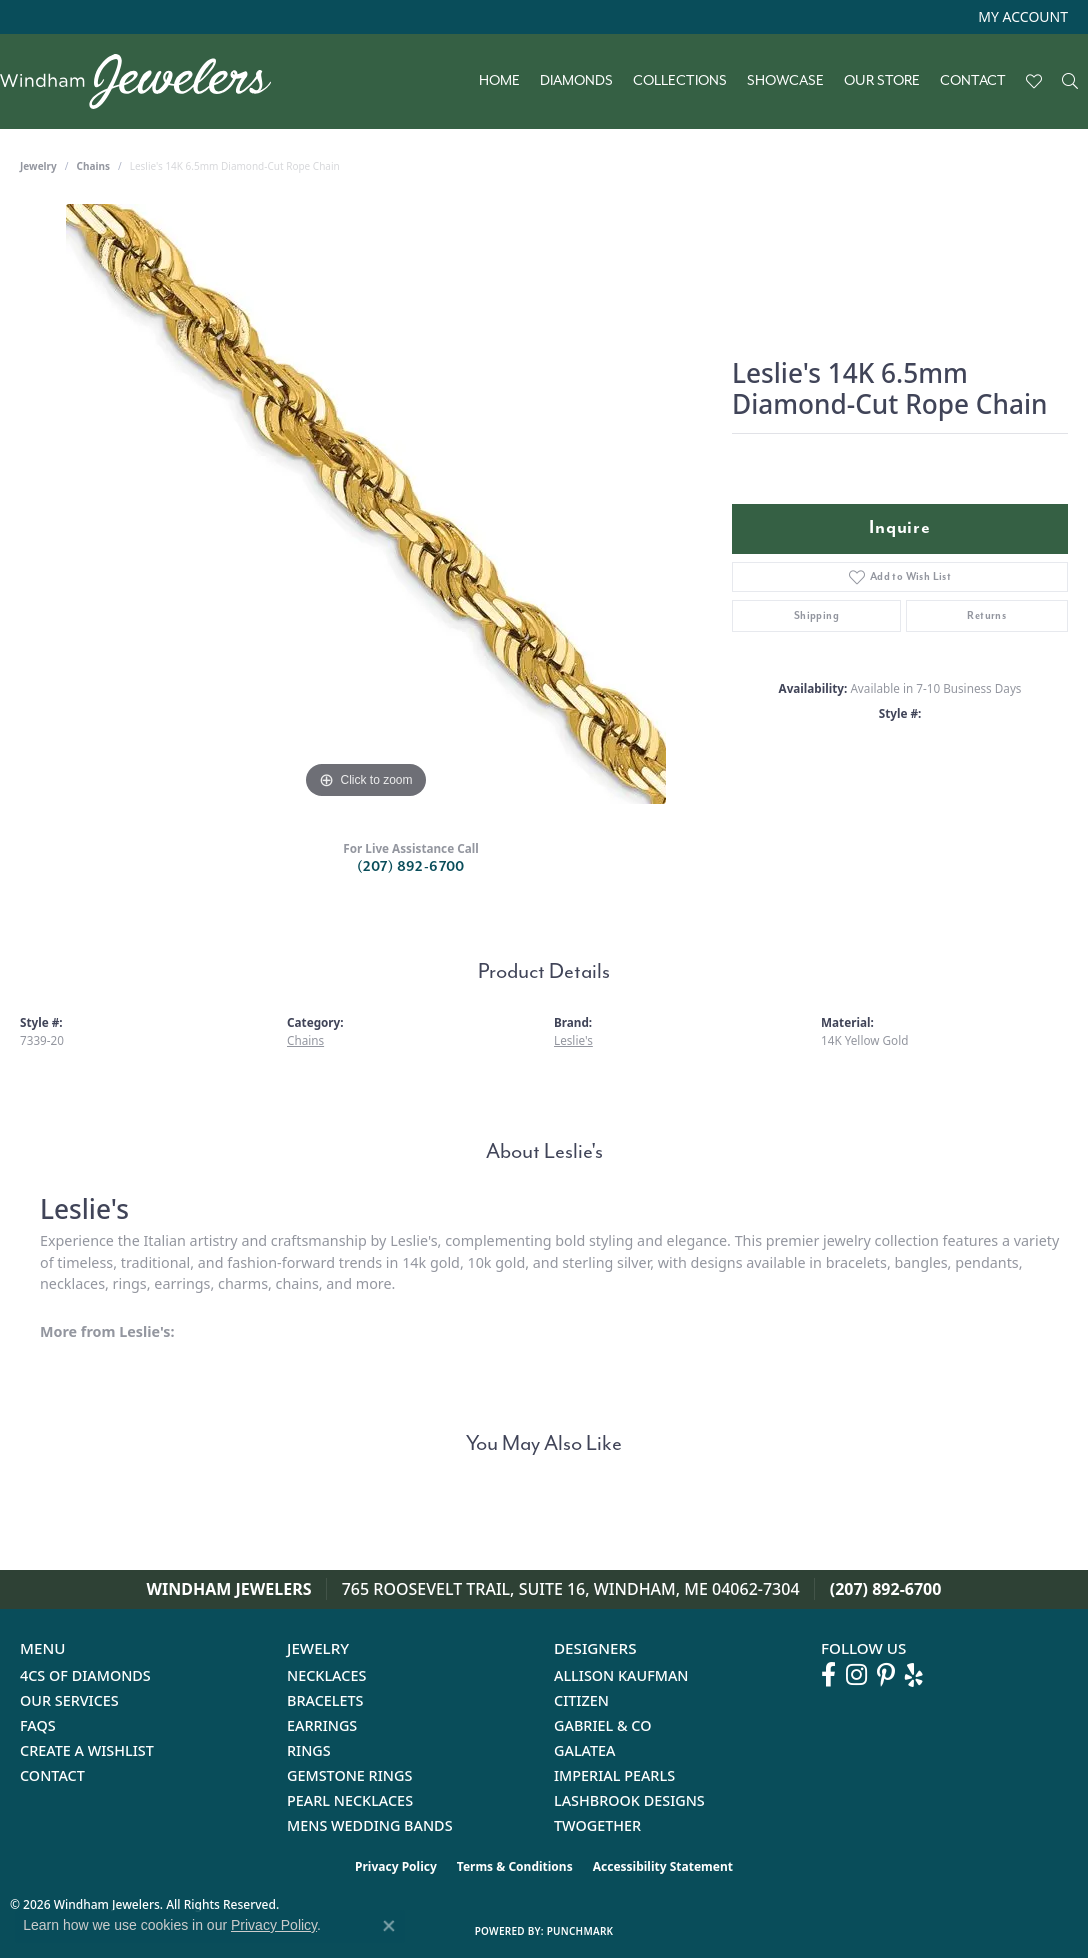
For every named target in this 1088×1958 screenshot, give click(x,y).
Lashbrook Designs (629, 1800)
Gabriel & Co (602, 1725)
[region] (366, 504)
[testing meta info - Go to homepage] (145, 81)
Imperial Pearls (614, 1775)
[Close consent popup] (389, 1926)
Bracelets (325, 1700)
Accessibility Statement (663, 1866)
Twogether (597, 1825)
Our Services (69, 1700)
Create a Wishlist (87, 1750)
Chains (93, 166)
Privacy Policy (396, 1866)
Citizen (581, 1700)
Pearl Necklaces (350, 1800)
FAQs (38, 1725)
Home (499, 81)
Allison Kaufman (621, 1675)
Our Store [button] (882, 81)
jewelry (38, 166)
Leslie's (573, 1040)
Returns (986, 615)
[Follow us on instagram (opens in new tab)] (856, 1675)
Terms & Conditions (515, 1866)
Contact (973, 81)
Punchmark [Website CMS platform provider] (580, 1931)
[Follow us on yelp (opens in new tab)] (914, 1675)
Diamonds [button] (576, 81)
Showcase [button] (785, 81)
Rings (309, 1750)
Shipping (816, 615)
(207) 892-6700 (411, 866)
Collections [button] (680, 81)
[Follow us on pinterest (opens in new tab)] (886, 1675)
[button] (1021, 17)
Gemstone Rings (349, 1775)
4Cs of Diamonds (85, 1675)
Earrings (322, 1725)
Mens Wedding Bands (370, 1825)
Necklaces (326, 1675)
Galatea (585, 1750)
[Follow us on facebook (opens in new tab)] (828, 1675)
